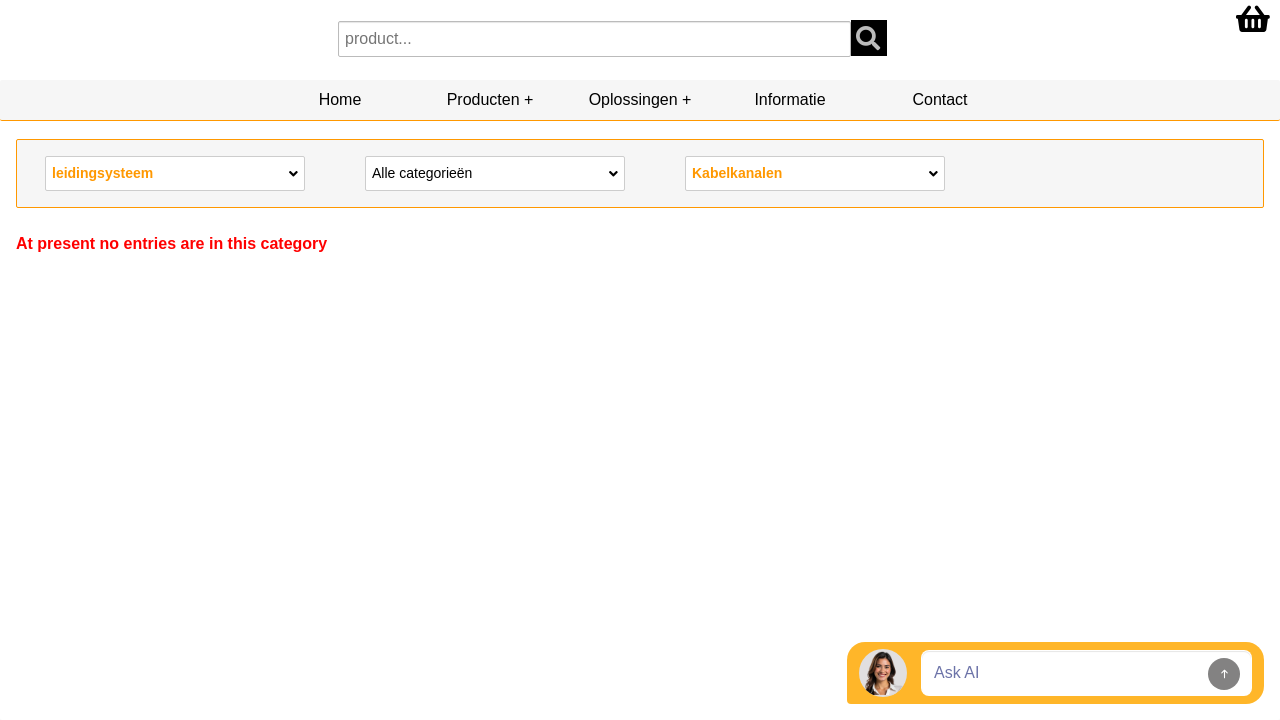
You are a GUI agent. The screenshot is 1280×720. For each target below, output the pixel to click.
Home (340, 99)
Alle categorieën (495, 172)
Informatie (789, 99)
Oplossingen (633, 99)
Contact (939, 99)
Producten (483, 99)
